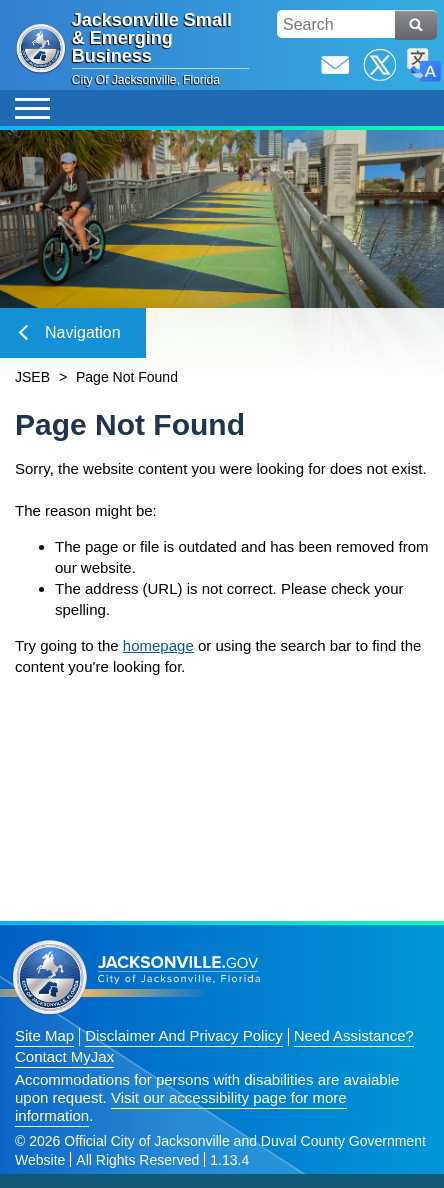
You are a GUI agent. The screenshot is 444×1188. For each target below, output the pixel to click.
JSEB (32, 377)
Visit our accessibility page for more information (181, 1106)
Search (416, 25)
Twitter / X (380, 65)
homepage (158, 645)
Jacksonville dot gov (137, 977)
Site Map (44, 1035)
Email (335, 65)
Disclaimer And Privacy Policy (184, 1035)
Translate (424, 65)
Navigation (70, 332)
